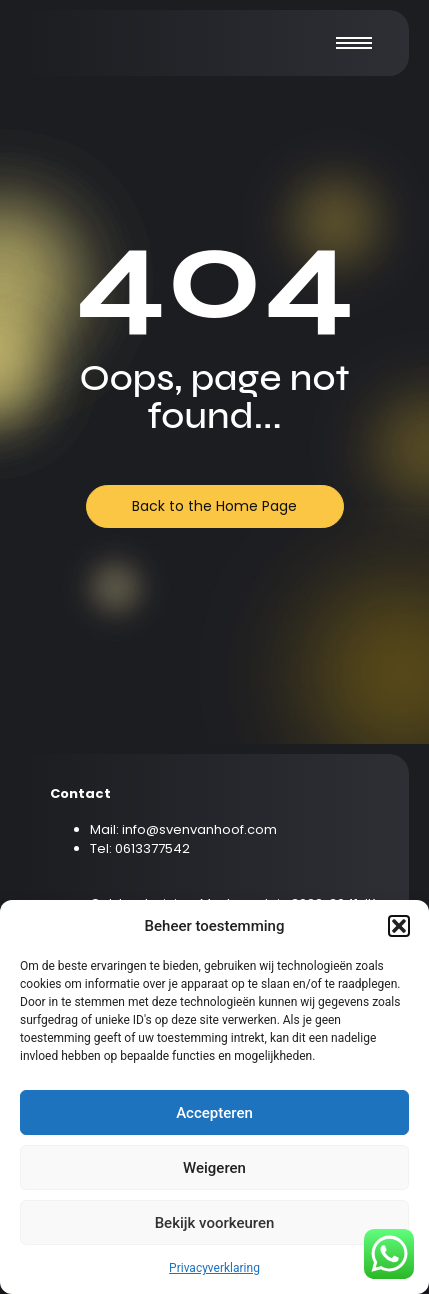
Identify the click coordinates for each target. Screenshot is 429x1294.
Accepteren (214, 1113)
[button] (399, 926)
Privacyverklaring (214, 1268)
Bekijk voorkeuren (215, 1223)
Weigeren (214, 1168)
